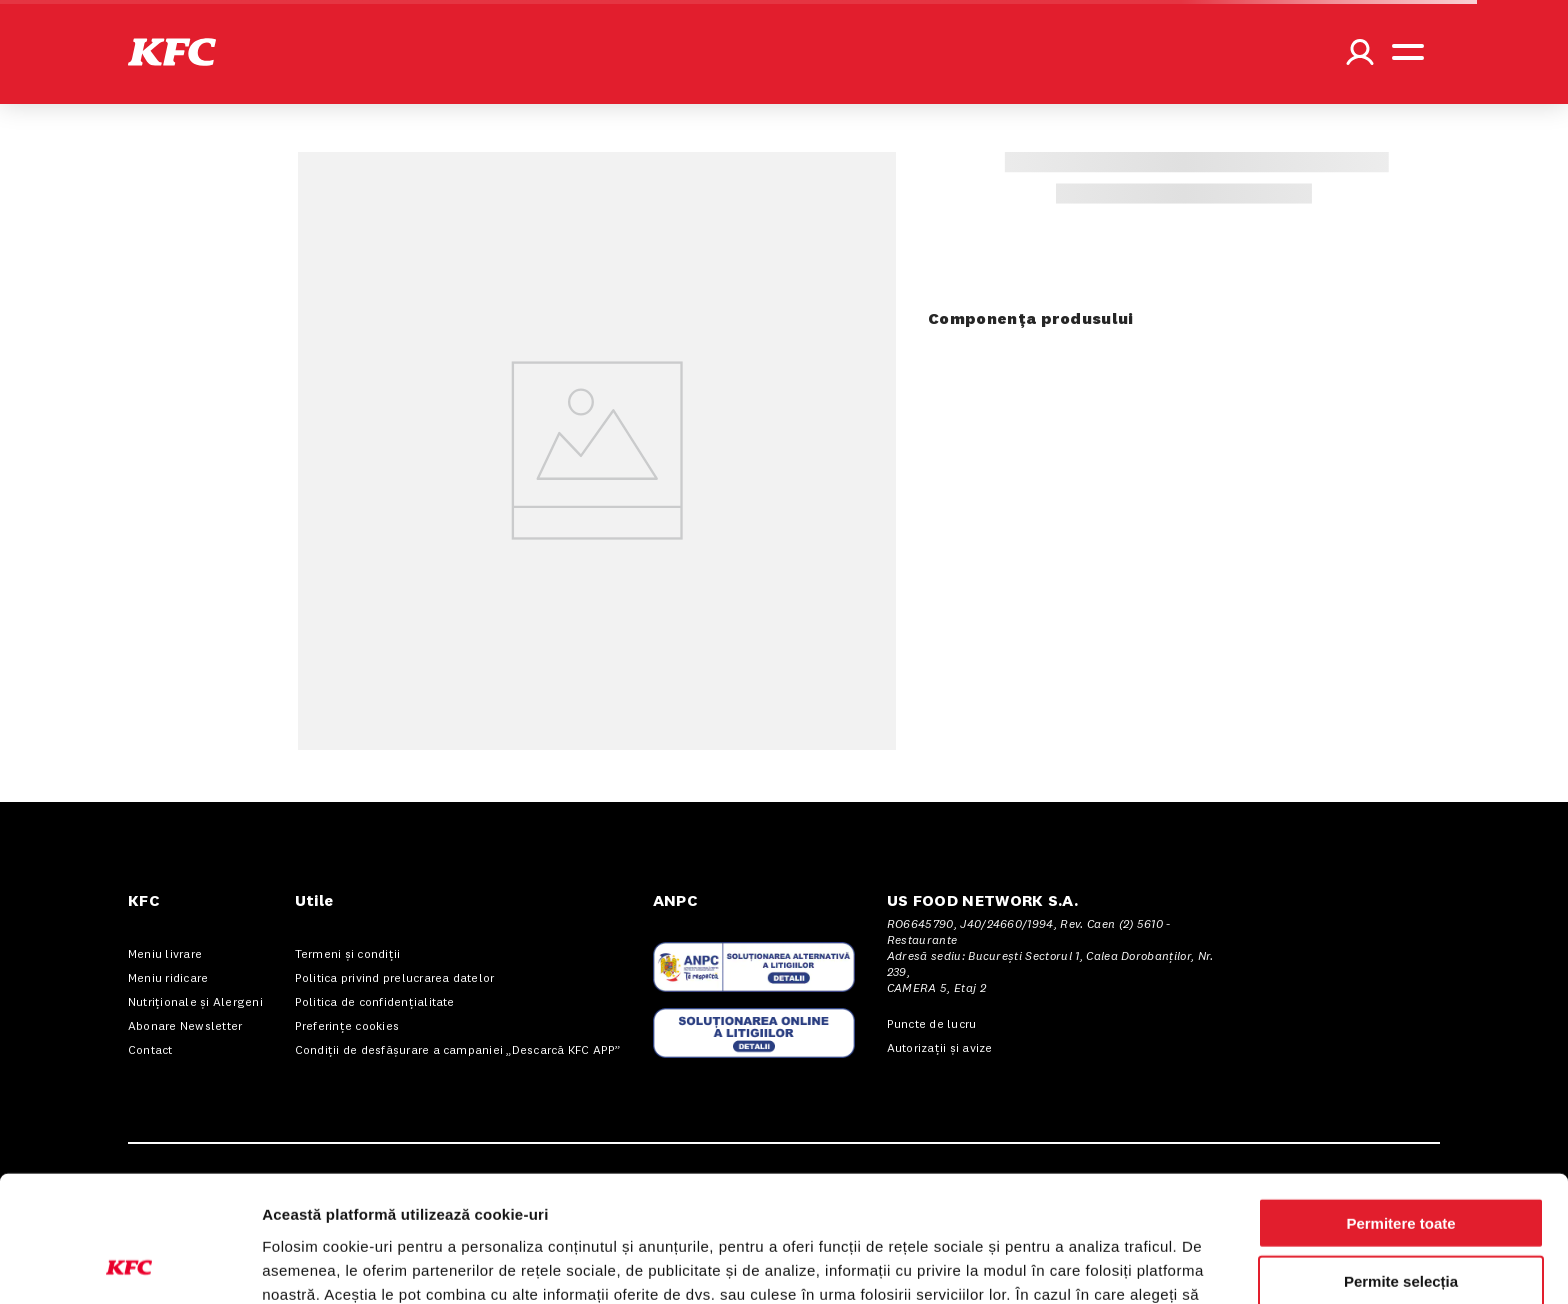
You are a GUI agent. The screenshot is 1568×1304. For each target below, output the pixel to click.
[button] (172, 52)
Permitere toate (1400, 1104)
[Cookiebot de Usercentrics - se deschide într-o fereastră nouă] (129, 1265)
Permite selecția (1401, 1163)
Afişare (1000, 1264)
